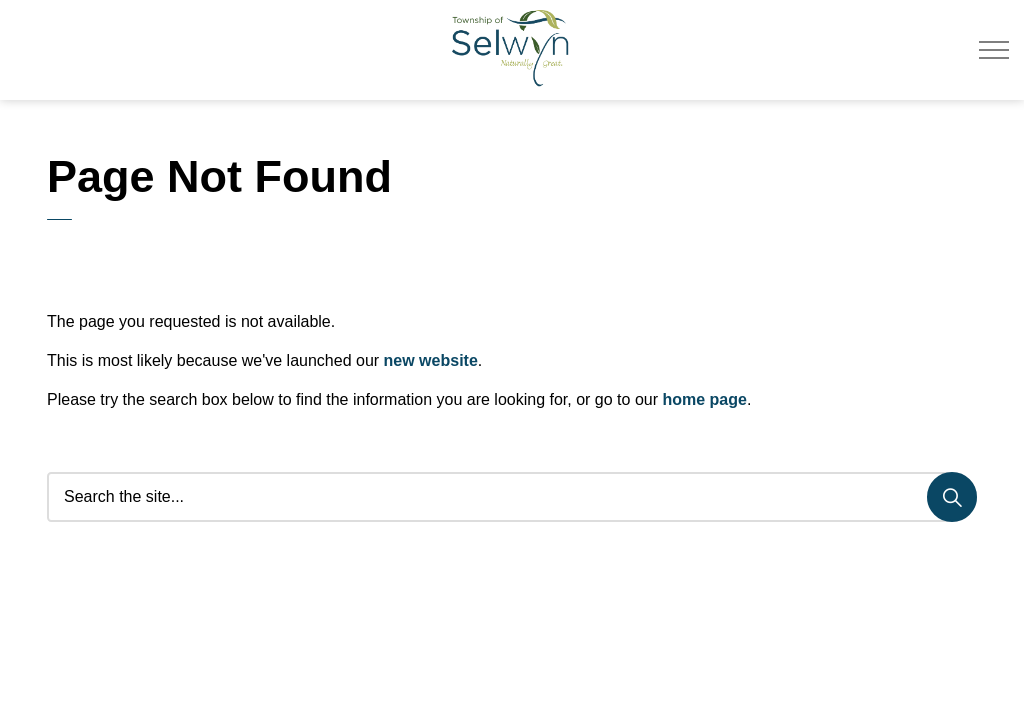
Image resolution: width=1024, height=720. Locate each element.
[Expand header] (994, 50)
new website (431, 360)
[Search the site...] (512, 497)
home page (704, 399)
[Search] (952, 497)
